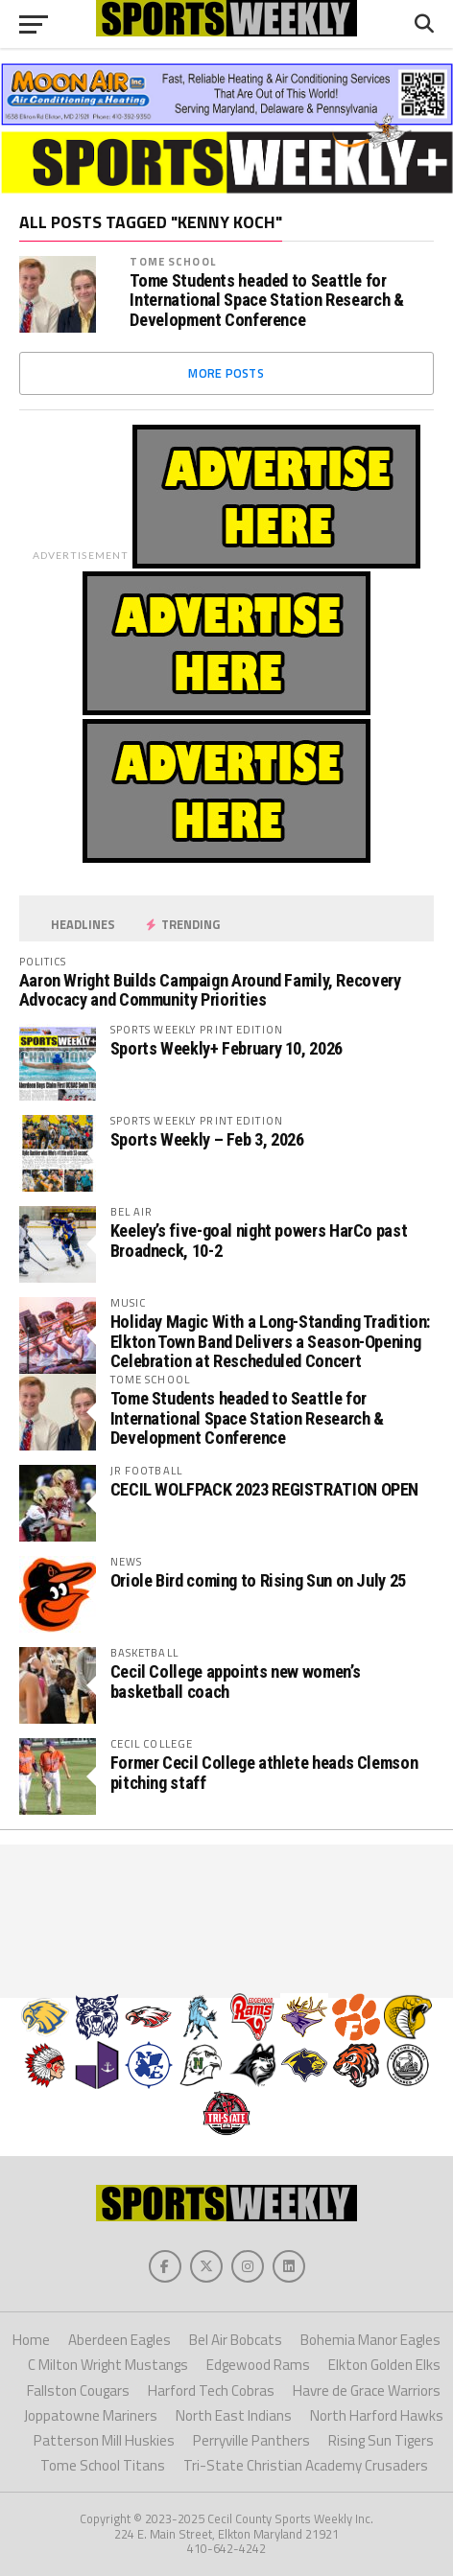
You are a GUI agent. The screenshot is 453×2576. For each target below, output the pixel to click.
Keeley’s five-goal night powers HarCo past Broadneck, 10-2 (259, 1240)
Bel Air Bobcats (235, 2340)
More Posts (226, 373)
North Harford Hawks (376, 2415)
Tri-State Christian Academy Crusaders (305, 2465)
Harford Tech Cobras (211, 2390)
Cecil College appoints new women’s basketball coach (235, 1681)
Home (31, 2340)
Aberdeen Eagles (119, 2340)
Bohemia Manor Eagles (370, 2340)
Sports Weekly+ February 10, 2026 (226, 1048)
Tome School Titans (102, 2465)
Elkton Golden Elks (384, 2365)
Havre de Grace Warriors (367, 2390)
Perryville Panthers (251, 2440)
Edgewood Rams (258, 2365)
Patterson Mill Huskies (104, 2440)
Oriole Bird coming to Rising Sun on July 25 (258, 1580)
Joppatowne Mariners (90, 2415)
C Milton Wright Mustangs (108, 2365)
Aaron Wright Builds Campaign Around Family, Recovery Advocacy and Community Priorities (210, 990)
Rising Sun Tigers (381, 2440)
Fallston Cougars (78, 2390)
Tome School (172, 261)
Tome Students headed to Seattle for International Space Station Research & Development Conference (266, 300)
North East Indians (234, 2415)
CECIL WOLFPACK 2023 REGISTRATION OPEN (264, 1489)
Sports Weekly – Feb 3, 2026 (207, 1139)
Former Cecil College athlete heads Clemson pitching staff (264, 1772)
